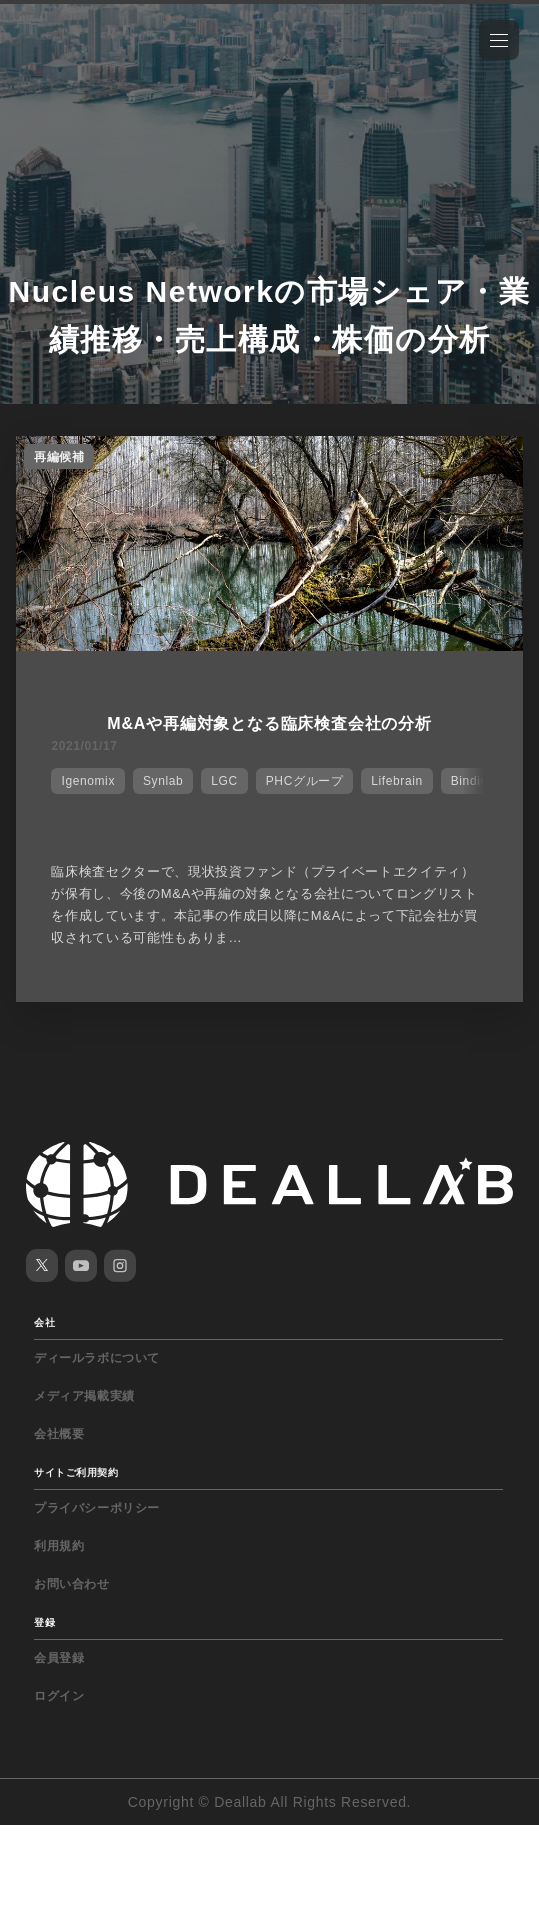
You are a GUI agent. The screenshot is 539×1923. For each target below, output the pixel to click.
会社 (44, 1322)
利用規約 (59, 1546)
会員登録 (59, 1658)
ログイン (59, 1696)
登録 (44, 1622)
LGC (224, 781)
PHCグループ (305, 781)
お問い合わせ (72, 1584)
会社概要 (59, 1434)
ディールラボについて (97, 1358)
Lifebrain (396, 781)
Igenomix (88, 781)
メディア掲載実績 (84, 1396)
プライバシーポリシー (97, 1508)
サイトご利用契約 (76, 1472)
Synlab (163, 781)
